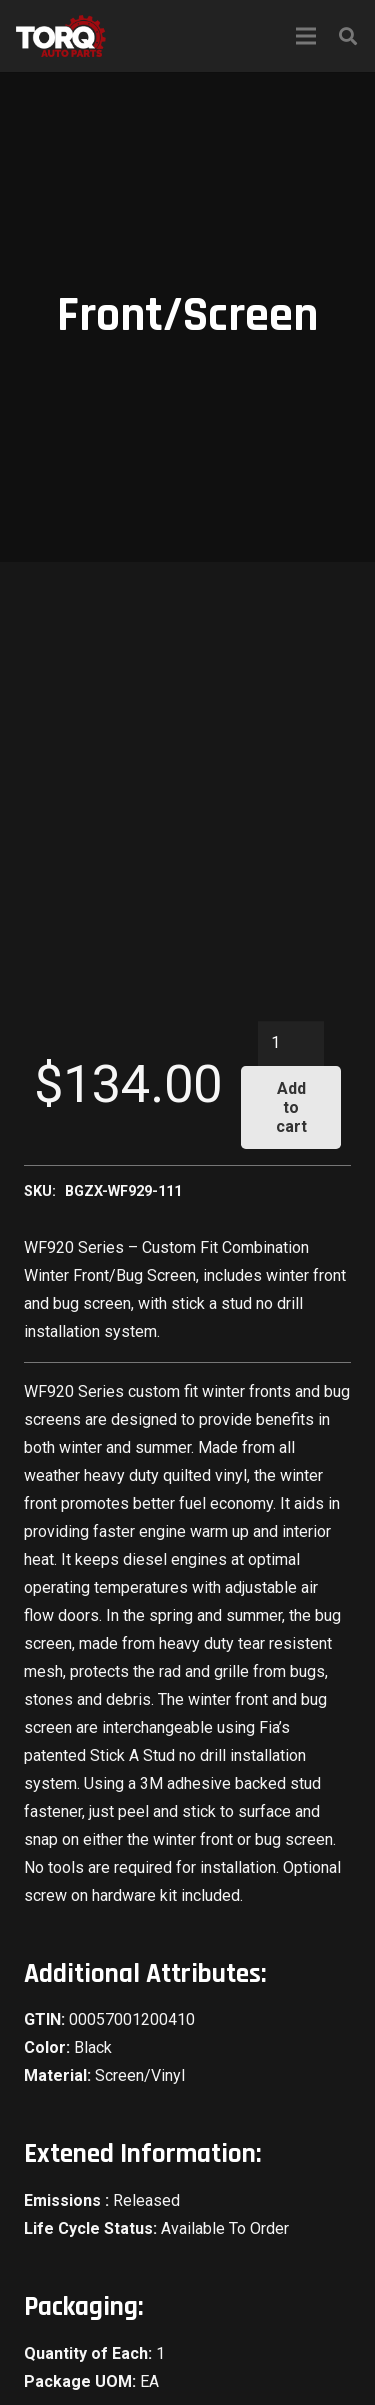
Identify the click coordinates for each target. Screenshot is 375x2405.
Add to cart (291, 1107)
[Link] (61, 36)
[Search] (348, 36)
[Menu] (306, 36)
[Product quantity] (291, 1043)
